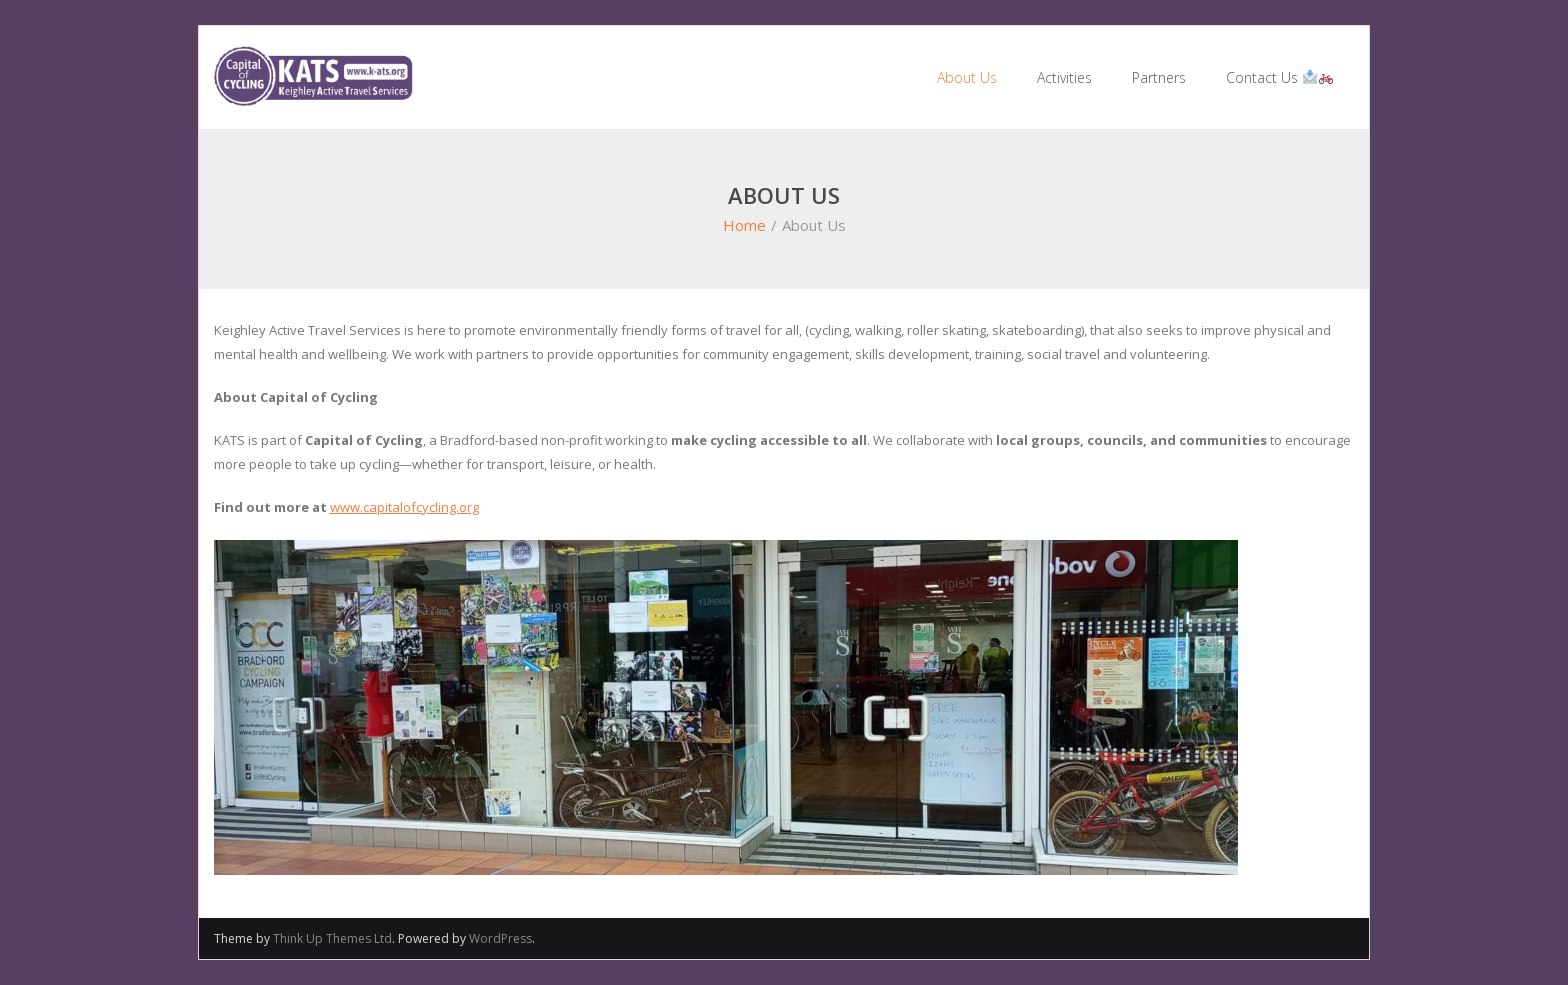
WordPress (500, 938)
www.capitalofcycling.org (404, 507)
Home (744, 225)
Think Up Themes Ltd (332, 938)
